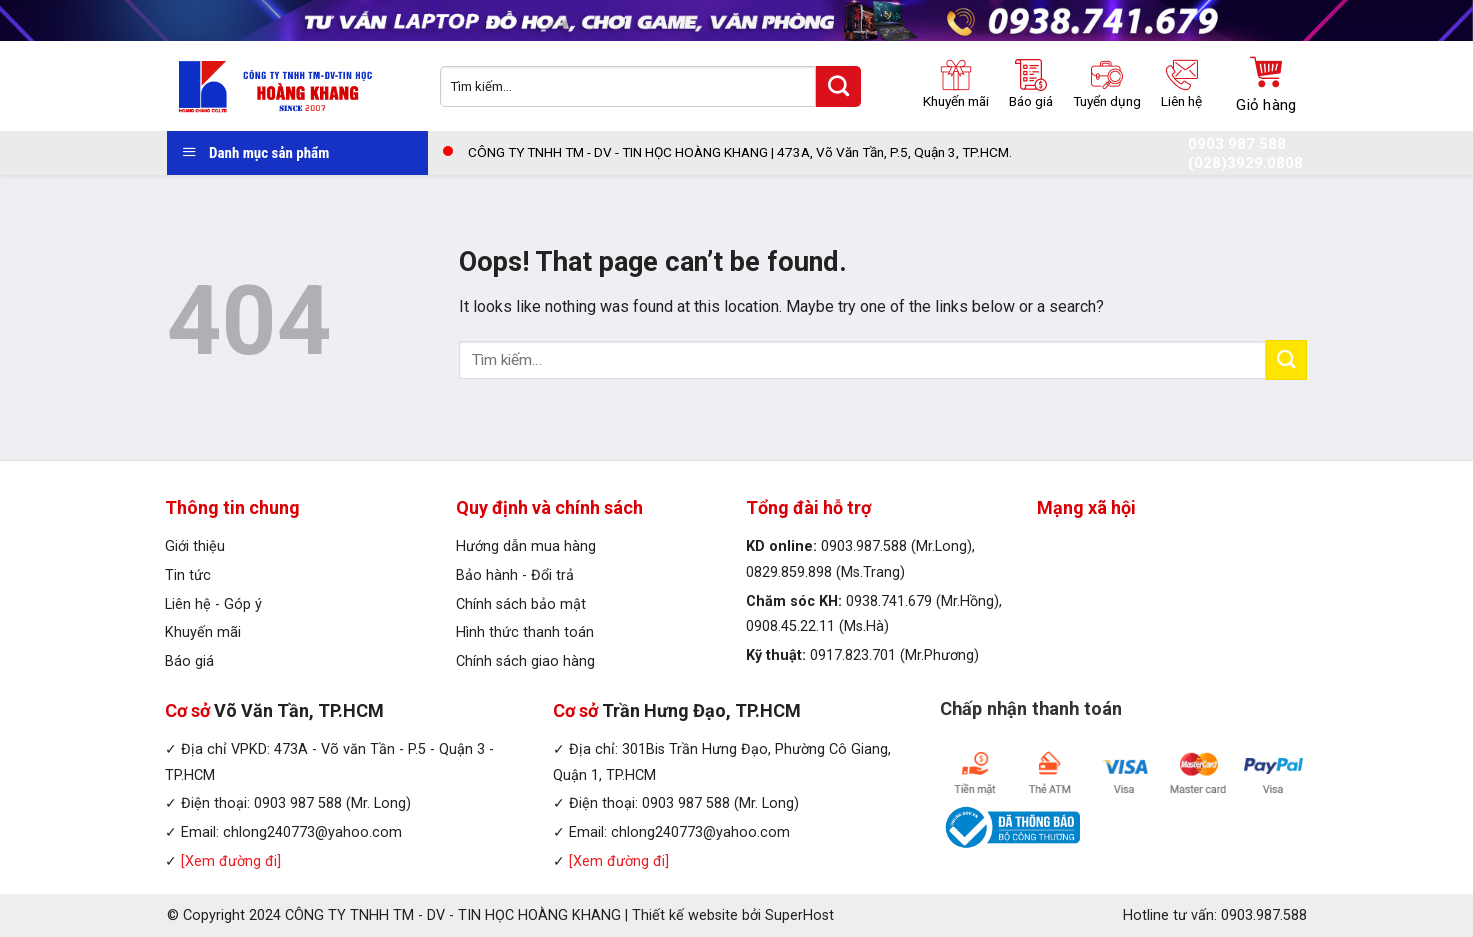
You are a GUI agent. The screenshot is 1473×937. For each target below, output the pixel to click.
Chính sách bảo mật (521, 604)
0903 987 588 (1237, 144)
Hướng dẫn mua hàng (526, 546)
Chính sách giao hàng (525, 661)
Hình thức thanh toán (525, 632)
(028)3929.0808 (1245, 163)
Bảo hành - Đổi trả (515, 575)
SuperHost (799, 915)
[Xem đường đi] (231, 861)
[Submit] (1286, 359)
